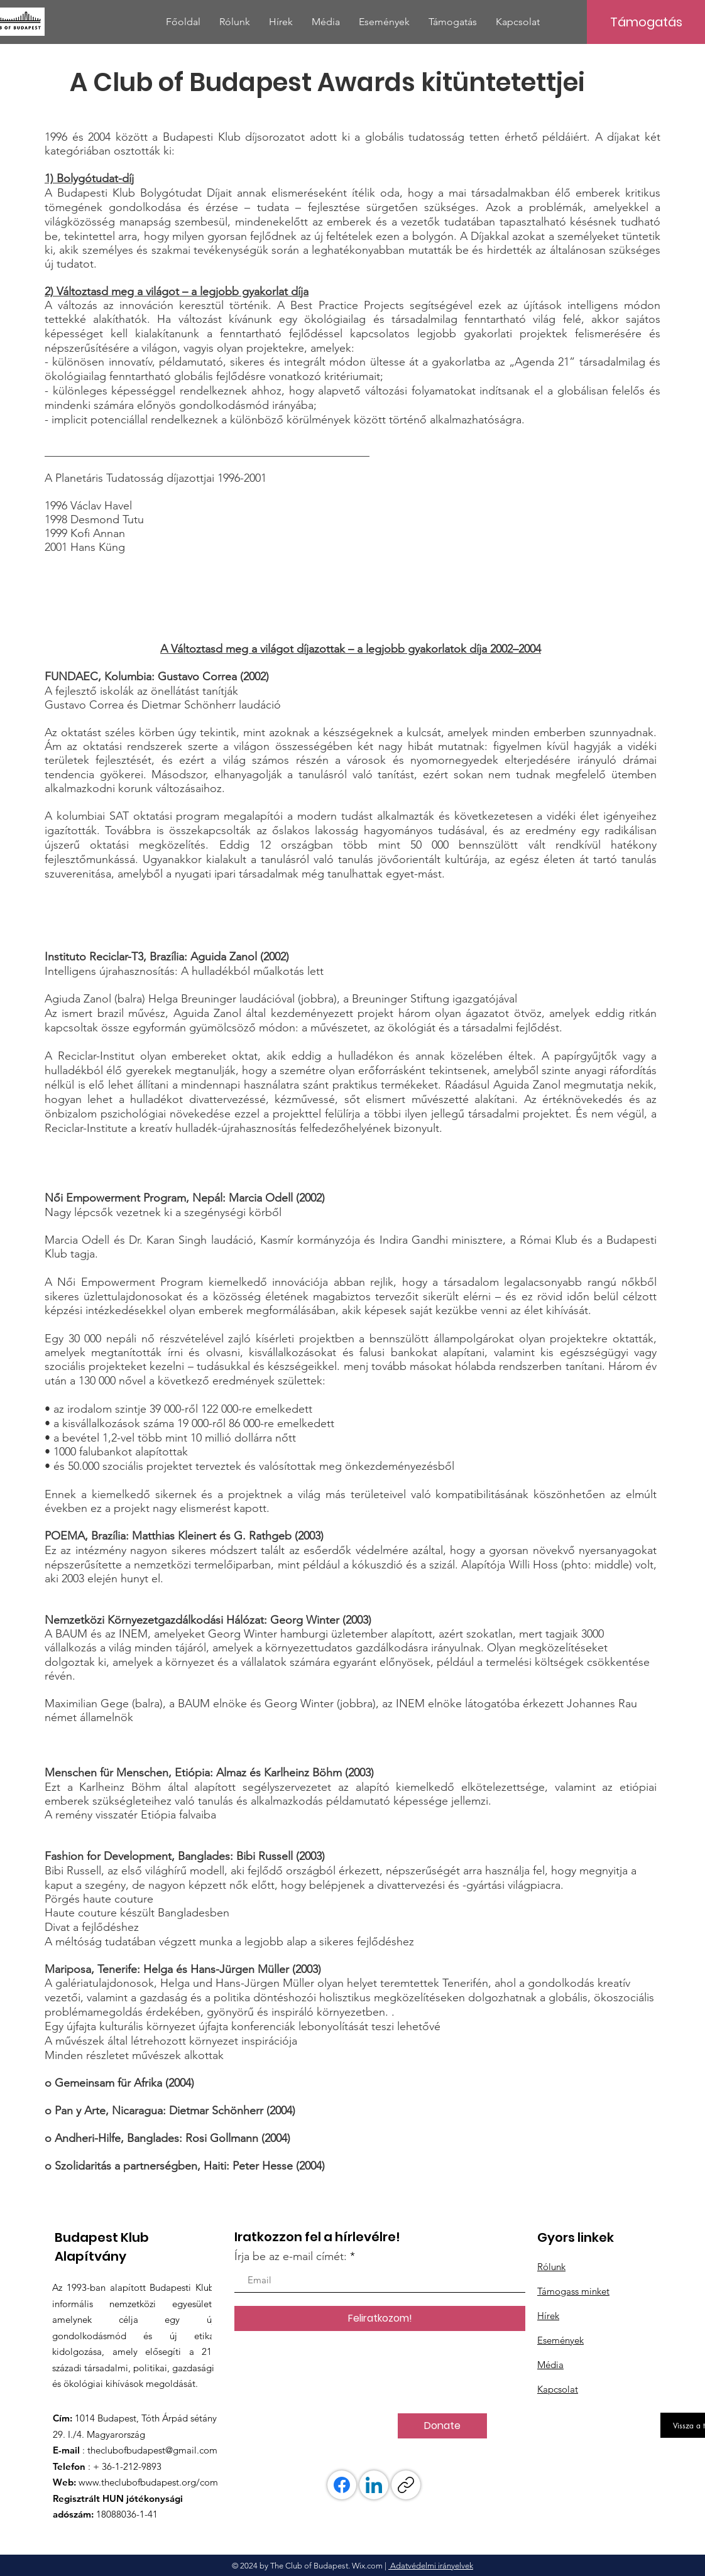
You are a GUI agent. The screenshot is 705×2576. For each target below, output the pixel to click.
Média (550, 2365)
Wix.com (367, 2565)
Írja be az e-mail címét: (290, 2256)
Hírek (548, 2316)
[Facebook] (341, 2484)
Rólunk (551, 2267)
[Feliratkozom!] (379, 2318)
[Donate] (442, 2425)
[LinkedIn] (373, 2484)
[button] (235, 22)
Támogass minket (573, 2291)
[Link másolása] (405, 2484)
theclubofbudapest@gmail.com (152, 2450)
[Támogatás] (646, 22)
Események (560, 2340)
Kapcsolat (557, 2389)
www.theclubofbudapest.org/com (148, 2482)
